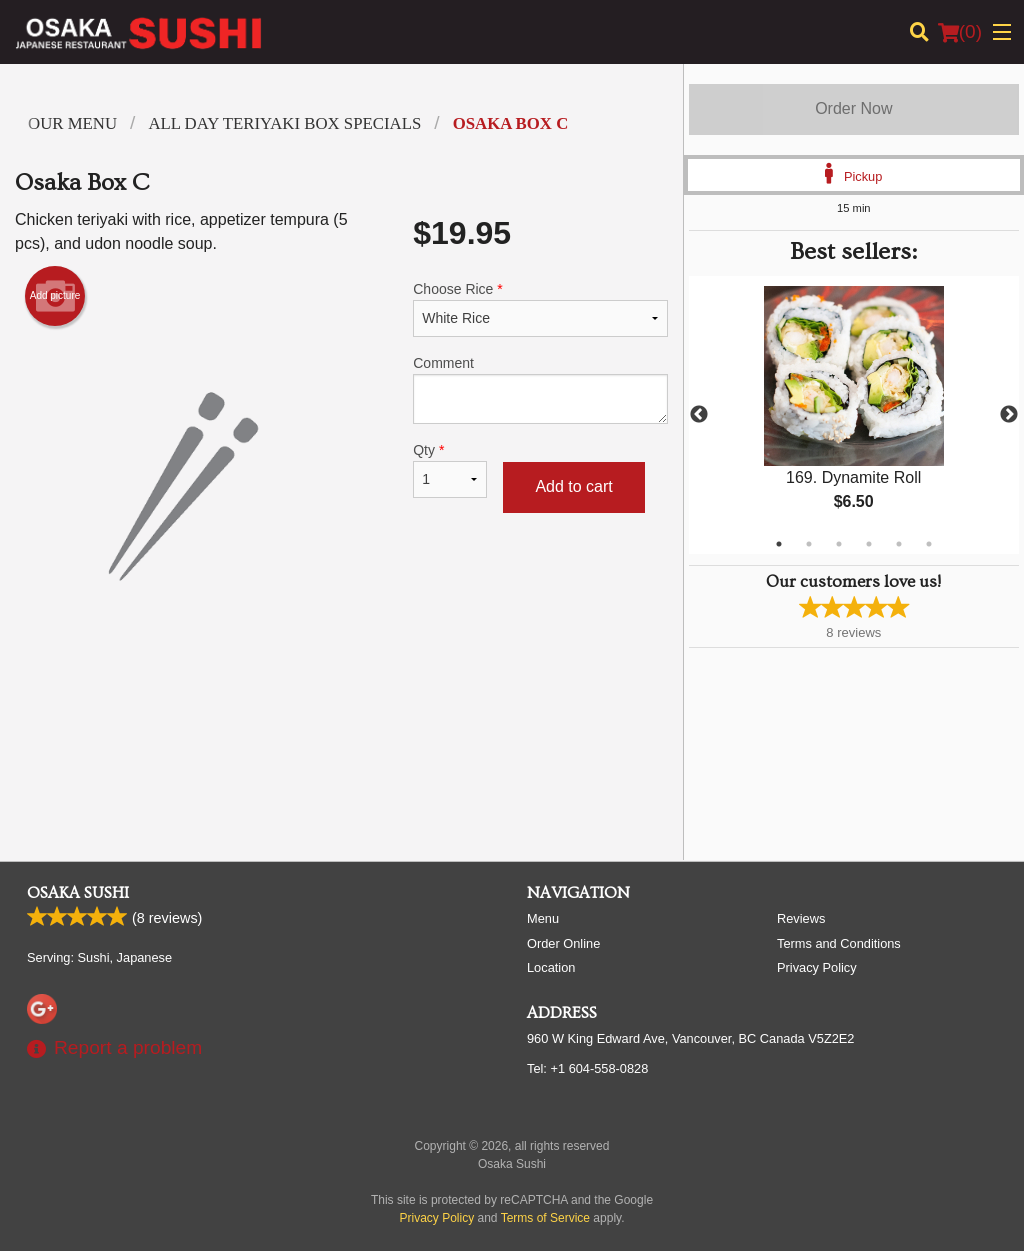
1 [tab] (779, 544)
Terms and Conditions (839, 943)
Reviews (801, 918)
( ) (960, 32)
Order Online (563, 943)
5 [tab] (899, 544)
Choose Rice (540, 309)
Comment (540, 389)
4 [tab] (869, 544)
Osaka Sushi (78, 893)
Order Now (853, 108)
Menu (543, 918)
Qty (450, 470)
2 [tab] (809, 544)
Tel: (587, 1068)
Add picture (55, 296)
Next (1009, 415)
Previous (699, 415)
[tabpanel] (854, 415)
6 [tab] (929, 544)
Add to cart (573, 486)
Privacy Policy (817, 967)
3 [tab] (839, 544)
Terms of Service (545, 1218)
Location (551, 967)
